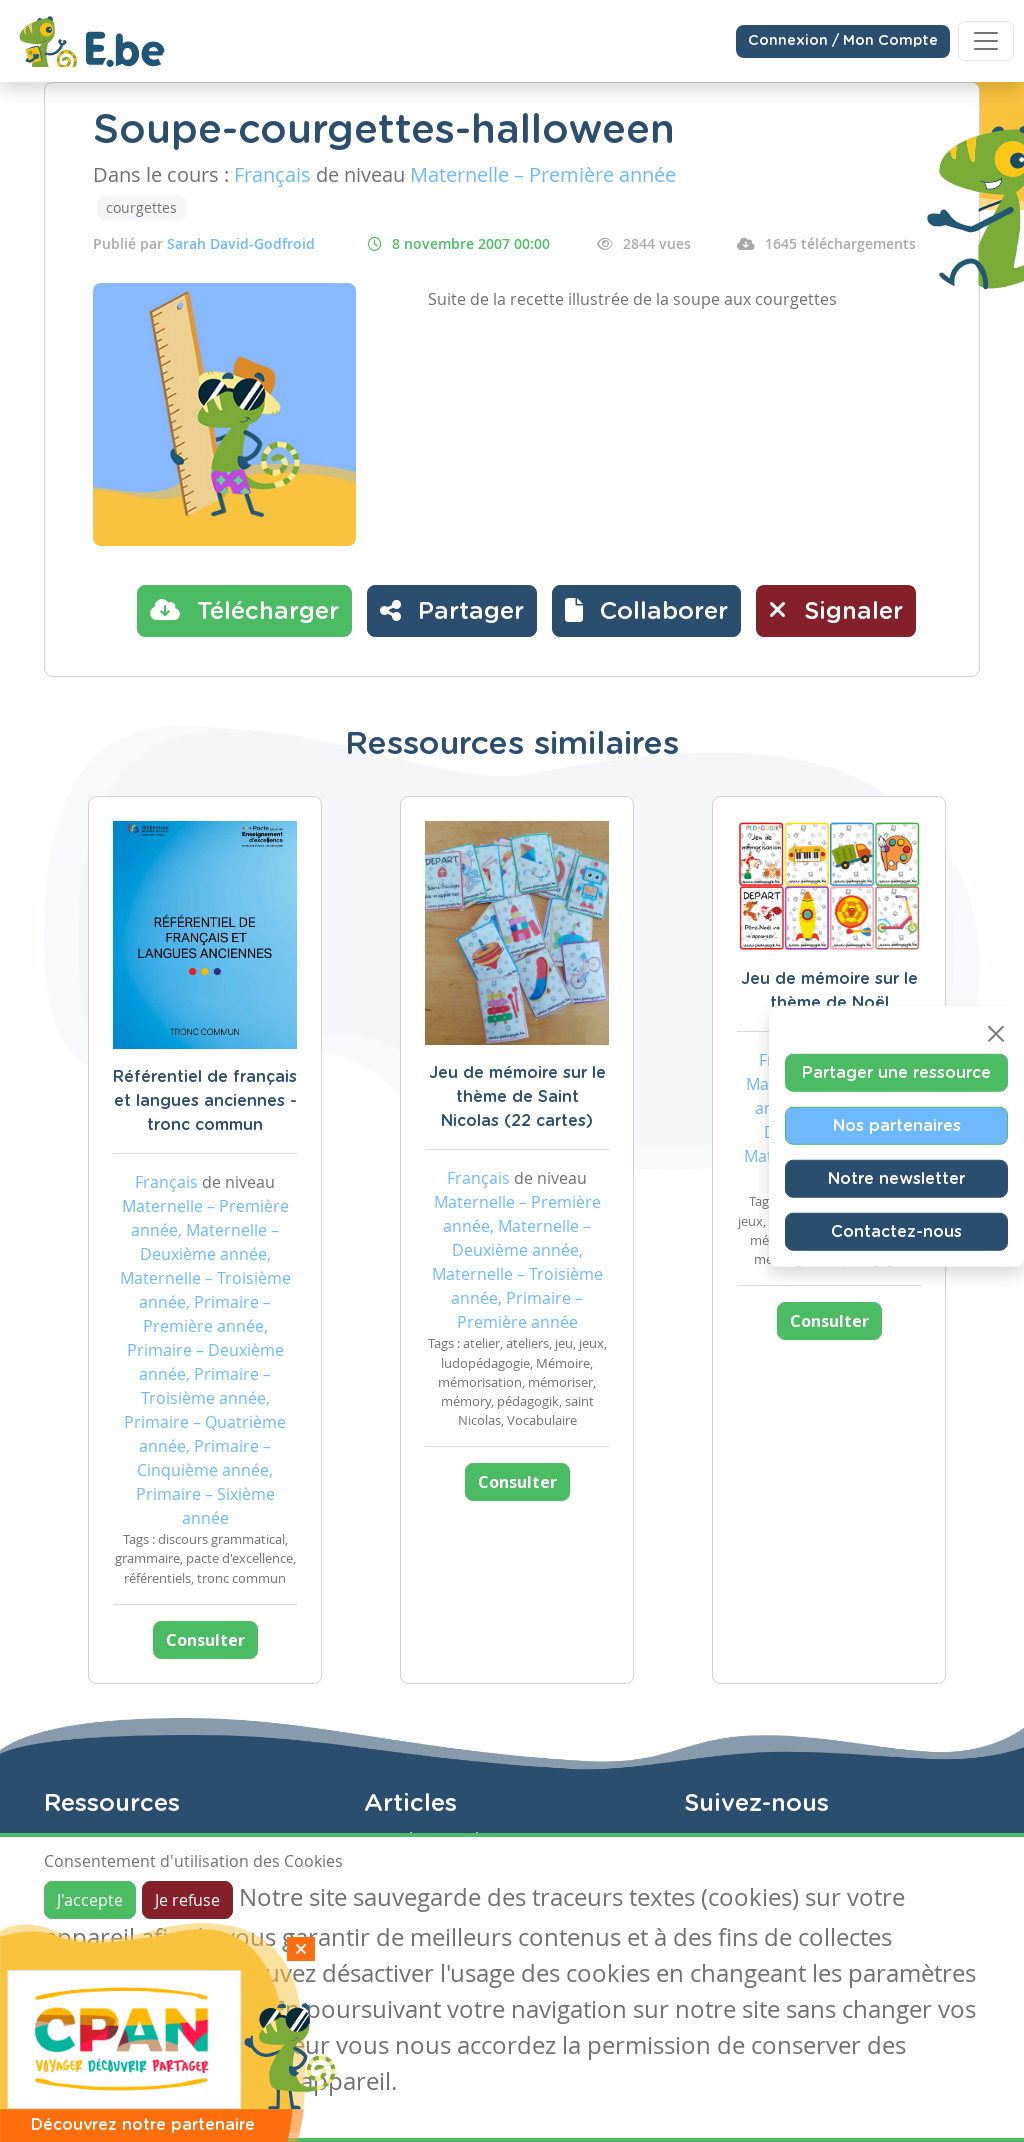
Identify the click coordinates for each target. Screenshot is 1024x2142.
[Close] (996, 1034)
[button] (646, 611)
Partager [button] (452, 610)
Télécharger (244, 610)
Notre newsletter (896, 1179)
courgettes (141, 207)
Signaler (836, 610)
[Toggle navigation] (986, 41)
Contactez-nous (896, 1232)
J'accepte (90, 1900)
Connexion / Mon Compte (843, 41)
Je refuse (187, 1900)
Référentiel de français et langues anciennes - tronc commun (205, 1101)
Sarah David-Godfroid (241, 243)
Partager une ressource (896, 1073)
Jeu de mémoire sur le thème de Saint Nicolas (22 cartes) (517, 1097)
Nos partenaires (897, 1126)
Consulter (205, 1640)
